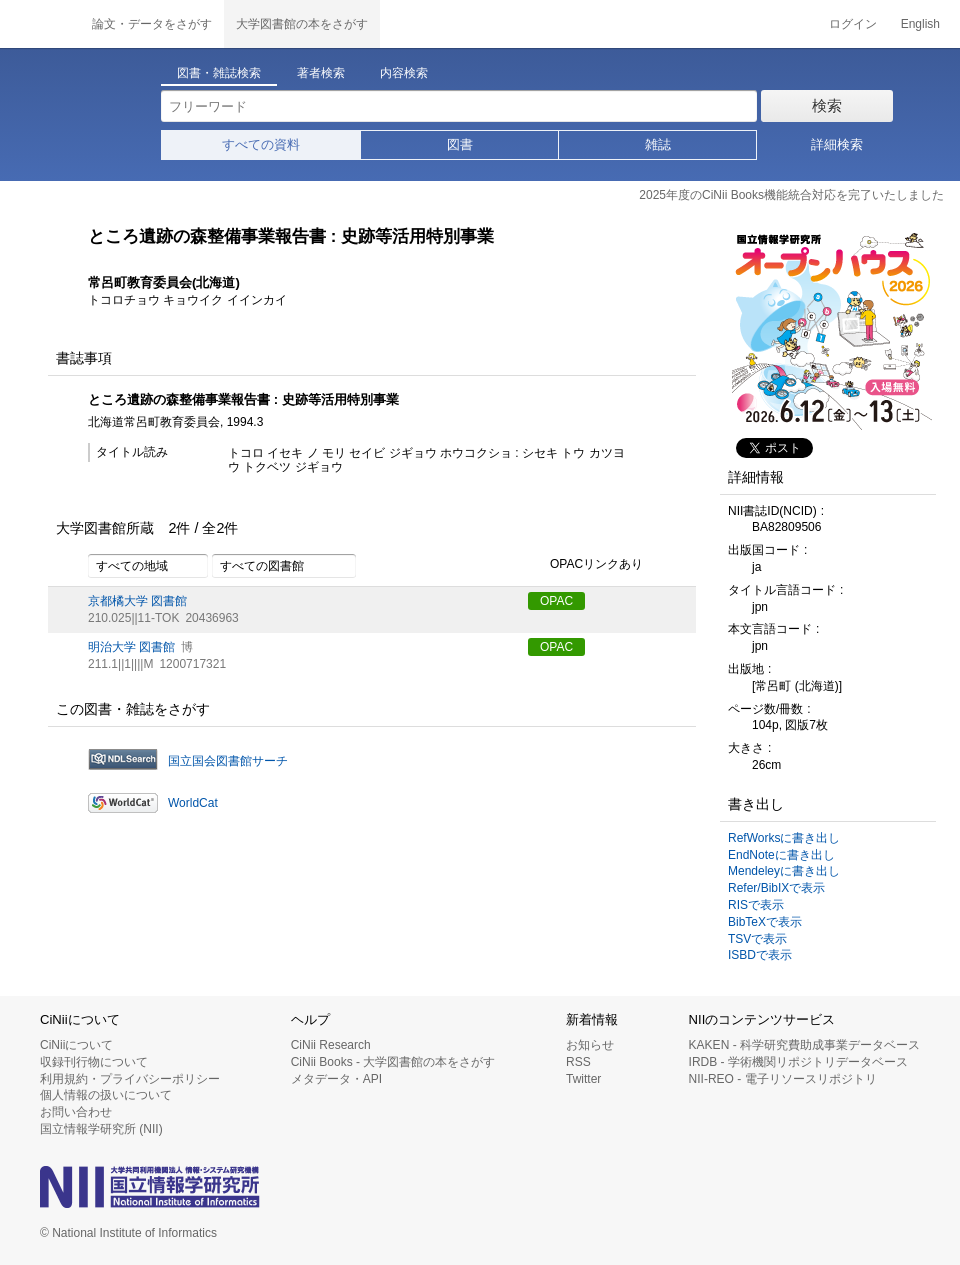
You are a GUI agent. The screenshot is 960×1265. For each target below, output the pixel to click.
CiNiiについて (76, 1045)
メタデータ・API (336, 1079)
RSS (578, 1062)
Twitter (583, 1079)
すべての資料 (261, 144)
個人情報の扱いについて (106, 1095)
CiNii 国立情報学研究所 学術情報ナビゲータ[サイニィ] (40, 24)
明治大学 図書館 (131, 647)
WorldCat (193, 803)
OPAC (556, 601)
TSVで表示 (757, 939)
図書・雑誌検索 (219, 73)
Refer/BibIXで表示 (776, 888)
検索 (827, 105)
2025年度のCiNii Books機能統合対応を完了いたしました (791, 195)
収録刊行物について (94, 1062)
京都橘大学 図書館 (137, 601)
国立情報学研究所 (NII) (101, 1129)
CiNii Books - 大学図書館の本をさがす (393, 1062)
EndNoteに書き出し (781, 855)
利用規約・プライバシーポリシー (130, 1079)
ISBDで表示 (760, 955)
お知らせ (590, 1045)
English (920, 24)
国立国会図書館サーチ (228, 761)
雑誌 (658, 144)
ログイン (853, 24)
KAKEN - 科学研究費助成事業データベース (804, 1045)
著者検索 (321, 73)
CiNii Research (331, 1045)
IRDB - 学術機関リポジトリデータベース (798, 1062)
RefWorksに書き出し (784, 838)
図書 (460, 144)
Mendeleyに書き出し (784, 871)
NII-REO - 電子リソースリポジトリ (783, 1079)
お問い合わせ (76, 1112)
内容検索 (404, 73)
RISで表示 (756, 905)
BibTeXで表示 (765, 922)
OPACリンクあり (585, 565)
